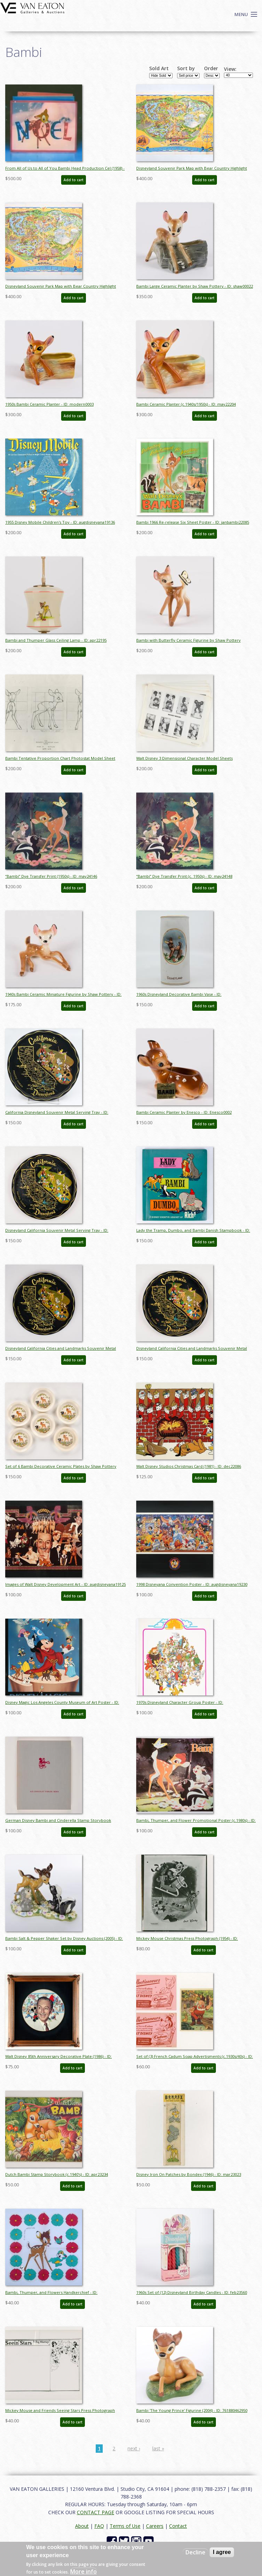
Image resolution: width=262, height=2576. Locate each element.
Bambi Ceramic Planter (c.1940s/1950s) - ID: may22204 (186, 404)
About (82, 2526)
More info (83, 2571)
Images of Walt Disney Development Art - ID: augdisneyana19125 (65, 1584)
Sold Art (159, 68)
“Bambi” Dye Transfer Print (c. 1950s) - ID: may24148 (184, 876)
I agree (222, 2552)
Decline (195, 2552)
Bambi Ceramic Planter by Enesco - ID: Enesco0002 (184, 1112)
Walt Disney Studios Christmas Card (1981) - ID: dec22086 (188, 1466)
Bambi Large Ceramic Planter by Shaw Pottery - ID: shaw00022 (194, 286)
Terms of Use (125, 2526)
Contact (178, 2526)
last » (158, 2448)
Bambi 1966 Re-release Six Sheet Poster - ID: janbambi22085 (192, 522)
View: (230, 69)
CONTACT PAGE (95, 2512)
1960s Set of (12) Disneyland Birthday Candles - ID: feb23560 (191, 2292)
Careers (154, 2526)
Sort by (186, 68)
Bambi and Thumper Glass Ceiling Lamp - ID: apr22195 (56, 640)
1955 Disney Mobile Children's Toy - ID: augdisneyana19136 (60, 522)
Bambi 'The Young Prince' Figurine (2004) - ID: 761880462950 (191, 2410)
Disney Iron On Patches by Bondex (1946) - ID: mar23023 (188, 2174)
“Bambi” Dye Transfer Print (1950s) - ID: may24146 (51, 876)
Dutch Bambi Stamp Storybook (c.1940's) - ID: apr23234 (56, 2174)
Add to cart (73, 179)
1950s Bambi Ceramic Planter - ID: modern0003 (49, 404)
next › (134, 2448)
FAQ (99, 2526)
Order (211, 68)
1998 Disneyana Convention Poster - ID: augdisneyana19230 (191, 1584)
